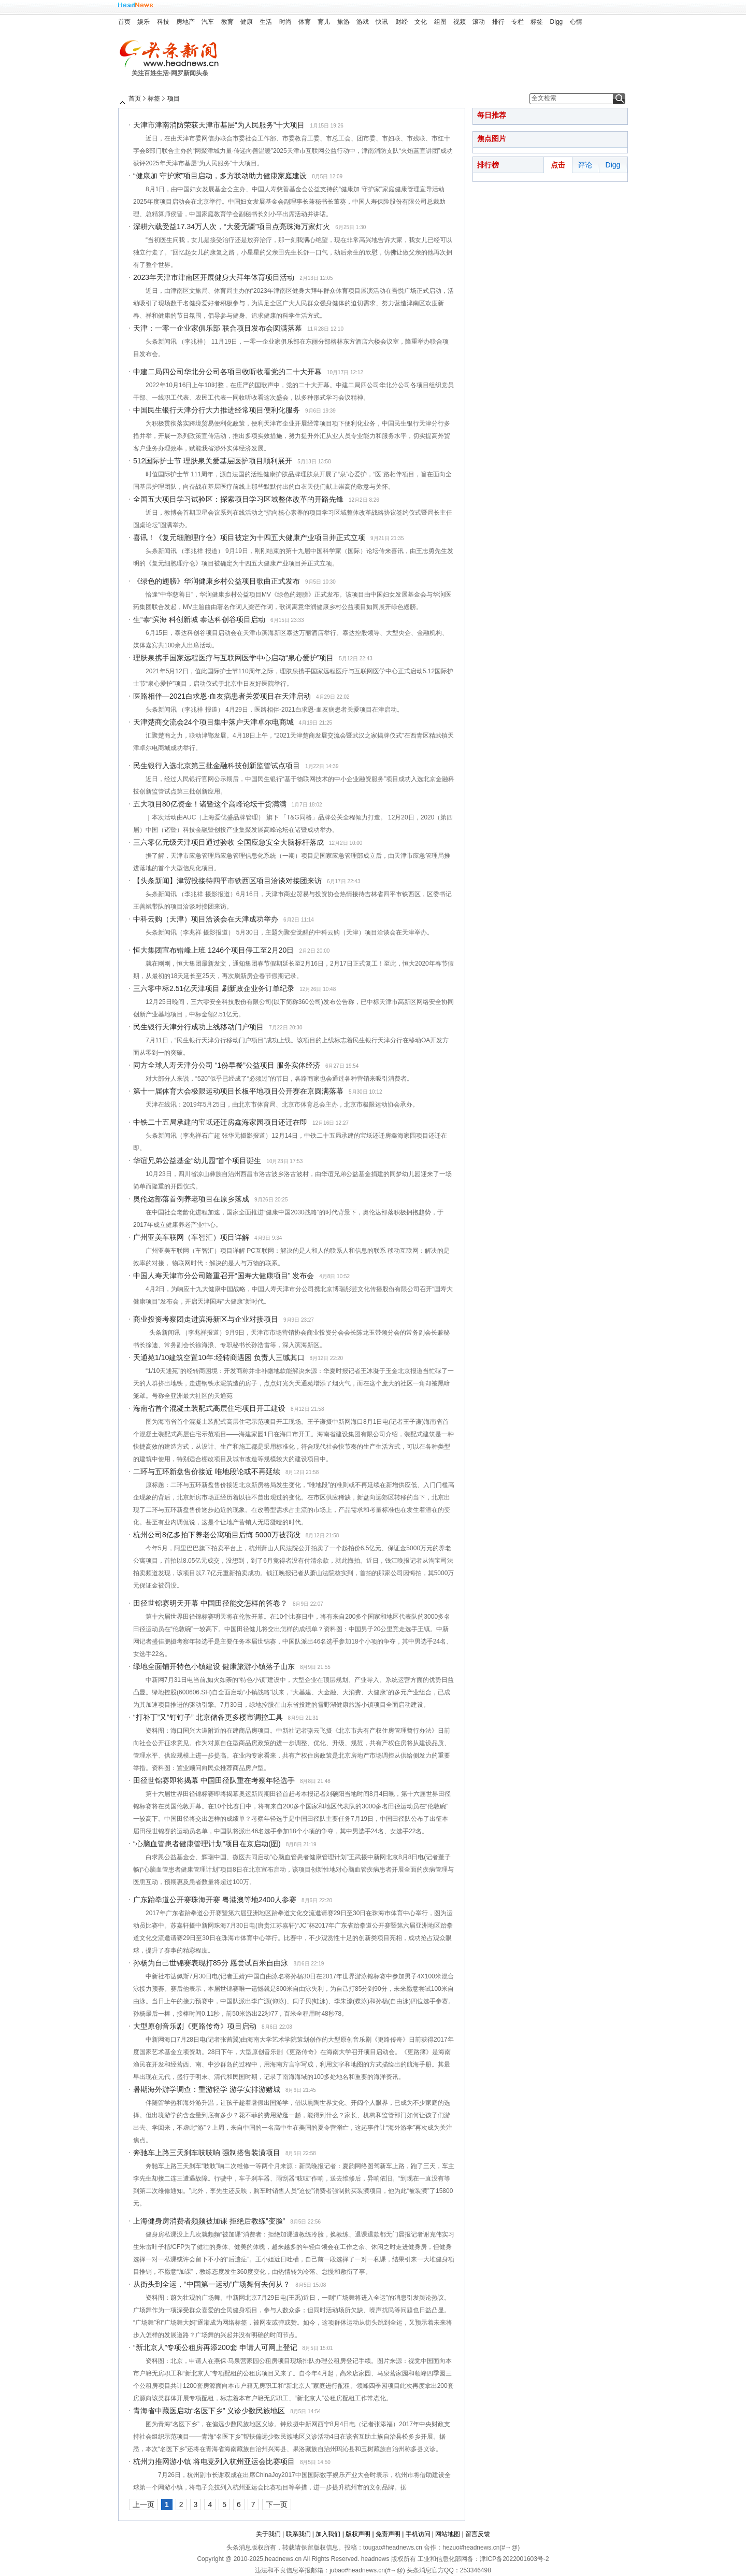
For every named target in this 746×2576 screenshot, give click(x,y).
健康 (246, 21)
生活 (266, 21)
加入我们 (327, 2534)
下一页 (277, 2504)
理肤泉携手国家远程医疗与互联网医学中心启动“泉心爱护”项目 (233, 658)
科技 (163, 21)
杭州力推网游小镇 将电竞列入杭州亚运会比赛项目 (214, 2461)
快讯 (382, 21)
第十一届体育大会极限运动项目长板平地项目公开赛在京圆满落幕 (238, 1091)
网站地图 (447, 2534)
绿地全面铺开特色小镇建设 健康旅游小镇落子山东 (214, 1666)
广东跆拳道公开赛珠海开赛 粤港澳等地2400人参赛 (214, 1899)
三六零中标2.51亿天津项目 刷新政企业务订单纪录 (213, 988)
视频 (459, 21)
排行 (498, 21)
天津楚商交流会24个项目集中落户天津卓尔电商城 (213, 722)
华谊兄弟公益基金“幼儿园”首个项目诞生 (197, 1160)
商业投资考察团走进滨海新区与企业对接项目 (205, 1319)
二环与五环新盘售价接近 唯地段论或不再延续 (206, 1471)
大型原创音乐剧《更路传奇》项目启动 (194, 2026)
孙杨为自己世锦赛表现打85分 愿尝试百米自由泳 (210, 1963)
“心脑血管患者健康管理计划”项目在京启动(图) (207, 1843)
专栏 (517, 21)
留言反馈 (477, 2534)
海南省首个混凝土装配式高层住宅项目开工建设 (209, 1408)
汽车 (208, 21)
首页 (124, 21)
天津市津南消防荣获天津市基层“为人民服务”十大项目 (219, 125)
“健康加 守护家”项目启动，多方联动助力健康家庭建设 (220, 176)
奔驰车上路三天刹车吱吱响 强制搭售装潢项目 (206, 2152)
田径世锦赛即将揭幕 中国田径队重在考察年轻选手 (214, 1780)
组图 (440, 21)
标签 (536, 21)
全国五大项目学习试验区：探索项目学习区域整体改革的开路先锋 (238, 499)
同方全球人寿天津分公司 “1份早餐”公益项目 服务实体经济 (226, 1065)
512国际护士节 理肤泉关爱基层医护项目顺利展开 (212, 461)
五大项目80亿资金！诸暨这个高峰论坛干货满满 (209, 804)
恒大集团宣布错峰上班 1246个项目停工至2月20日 (213, 950)
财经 (401, 21)
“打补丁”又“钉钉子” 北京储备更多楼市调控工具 (208, 1717)
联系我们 (298, 2534)
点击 (558, 165)
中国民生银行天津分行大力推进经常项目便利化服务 (216, 410)
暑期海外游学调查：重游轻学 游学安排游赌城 (206, 2089)
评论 (585, 165)
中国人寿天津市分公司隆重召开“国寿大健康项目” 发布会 (223, 1275)
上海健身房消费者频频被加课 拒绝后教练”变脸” (209, 2221)
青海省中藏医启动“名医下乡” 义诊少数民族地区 (209, 2411)
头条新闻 (172, 53)
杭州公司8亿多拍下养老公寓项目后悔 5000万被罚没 (216, 1535)
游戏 (362, 21)
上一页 (143, 2504)
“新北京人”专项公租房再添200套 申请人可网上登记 (215, 2347)
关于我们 (268, 2534)
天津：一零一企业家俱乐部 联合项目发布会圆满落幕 (217, 328)
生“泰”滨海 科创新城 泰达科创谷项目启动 (199, 619)
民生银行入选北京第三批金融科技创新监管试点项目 (216, 765)
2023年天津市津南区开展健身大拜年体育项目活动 (213, 277)
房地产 (185, 21)
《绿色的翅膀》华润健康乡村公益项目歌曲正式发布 (216, 581)
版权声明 (358, 2534)
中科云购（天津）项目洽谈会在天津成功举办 (205, 919)
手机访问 (418, 2534)
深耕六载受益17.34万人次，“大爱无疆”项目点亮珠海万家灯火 (231, 226)
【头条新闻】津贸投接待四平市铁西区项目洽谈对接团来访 (227, 880)
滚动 (478, 21)
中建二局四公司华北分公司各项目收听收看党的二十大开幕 (227, 371)
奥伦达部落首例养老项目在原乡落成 (191, 1199)
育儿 (324, 21)
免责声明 (388, 2534)
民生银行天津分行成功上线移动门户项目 (198, 1027)
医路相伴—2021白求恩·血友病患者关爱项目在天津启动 (222, 696)
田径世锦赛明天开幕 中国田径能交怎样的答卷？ (210, 1603)
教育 (227, 21)
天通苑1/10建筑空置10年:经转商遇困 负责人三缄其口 (219, 1357)
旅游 (343, 21)
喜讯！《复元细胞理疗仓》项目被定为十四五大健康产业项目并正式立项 (249, 537)
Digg (556, 21)
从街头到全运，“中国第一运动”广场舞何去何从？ (211, 2284)
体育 (304, 21)
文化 (420, 21)
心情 (576, 21)
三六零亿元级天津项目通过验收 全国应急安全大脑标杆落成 (228, 842)
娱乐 (143, 21)
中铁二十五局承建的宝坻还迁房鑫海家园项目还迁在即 (220, 1122)
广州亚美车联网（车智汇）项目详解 (191, 1237)
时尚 (285, 21)
